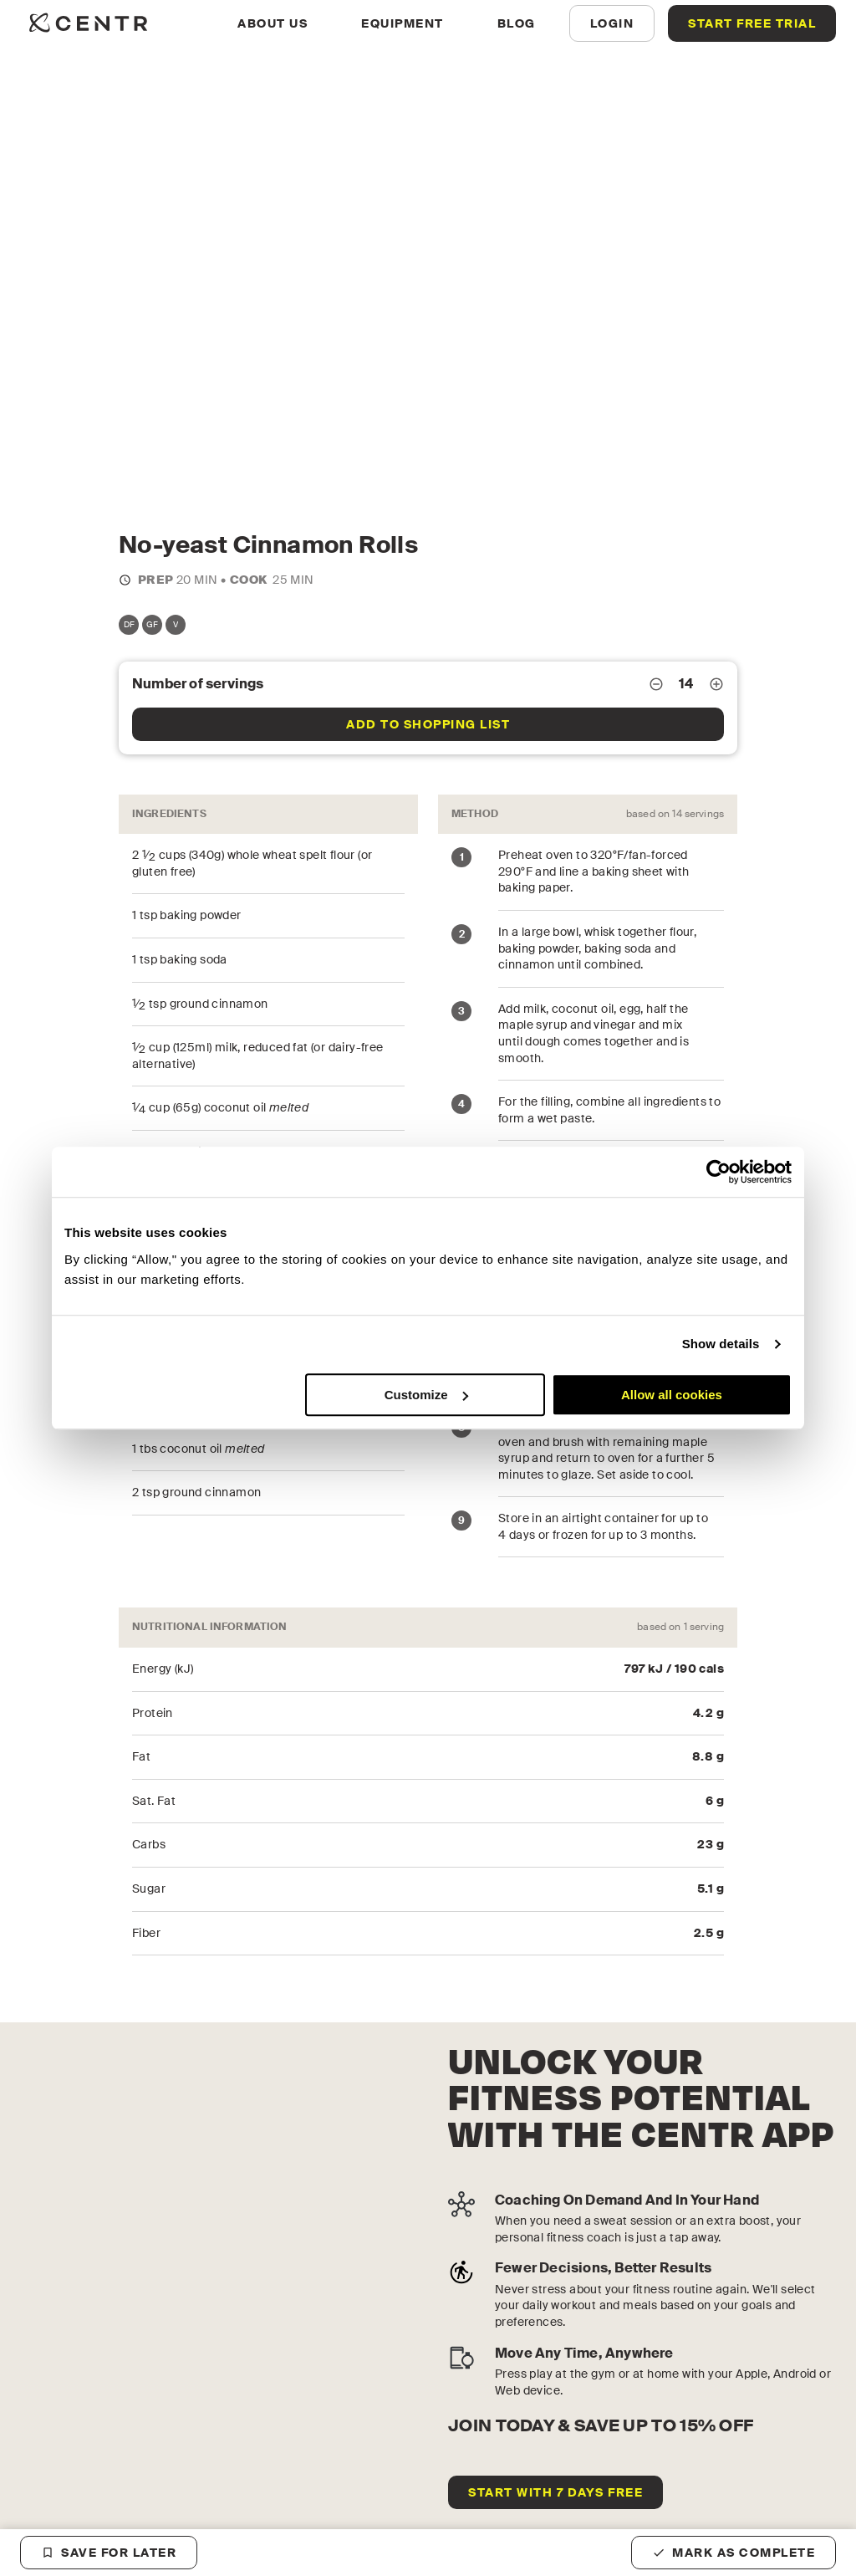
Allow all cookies (671, 1395)
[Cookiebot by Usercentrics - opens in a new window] (718, 1171)
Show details (721, 1344)
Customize (426, 1395)
